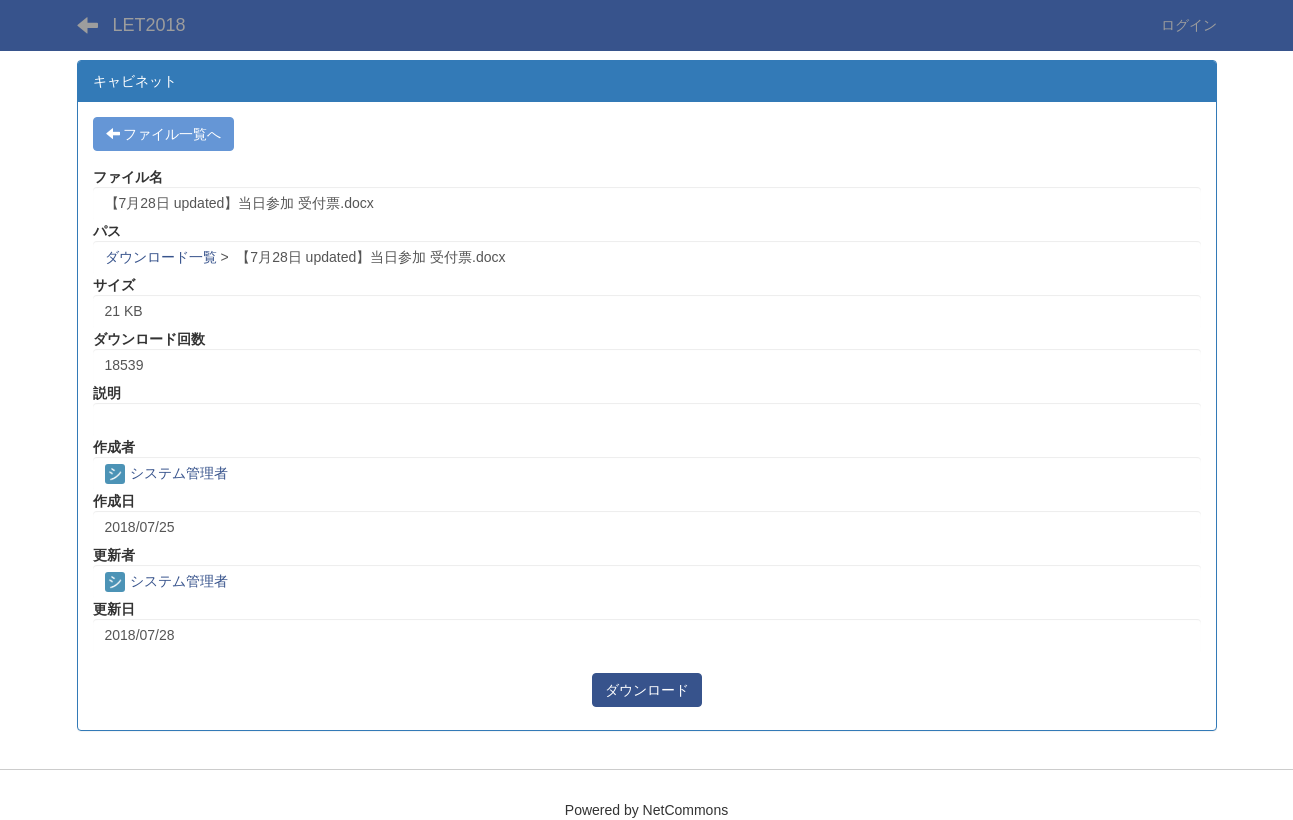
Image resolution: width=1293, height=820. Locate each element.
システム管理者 (167, 473)
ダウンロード (647, 690)
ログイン (1189, 25)
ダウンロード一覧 (161, 257)
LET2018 (149, 25)
